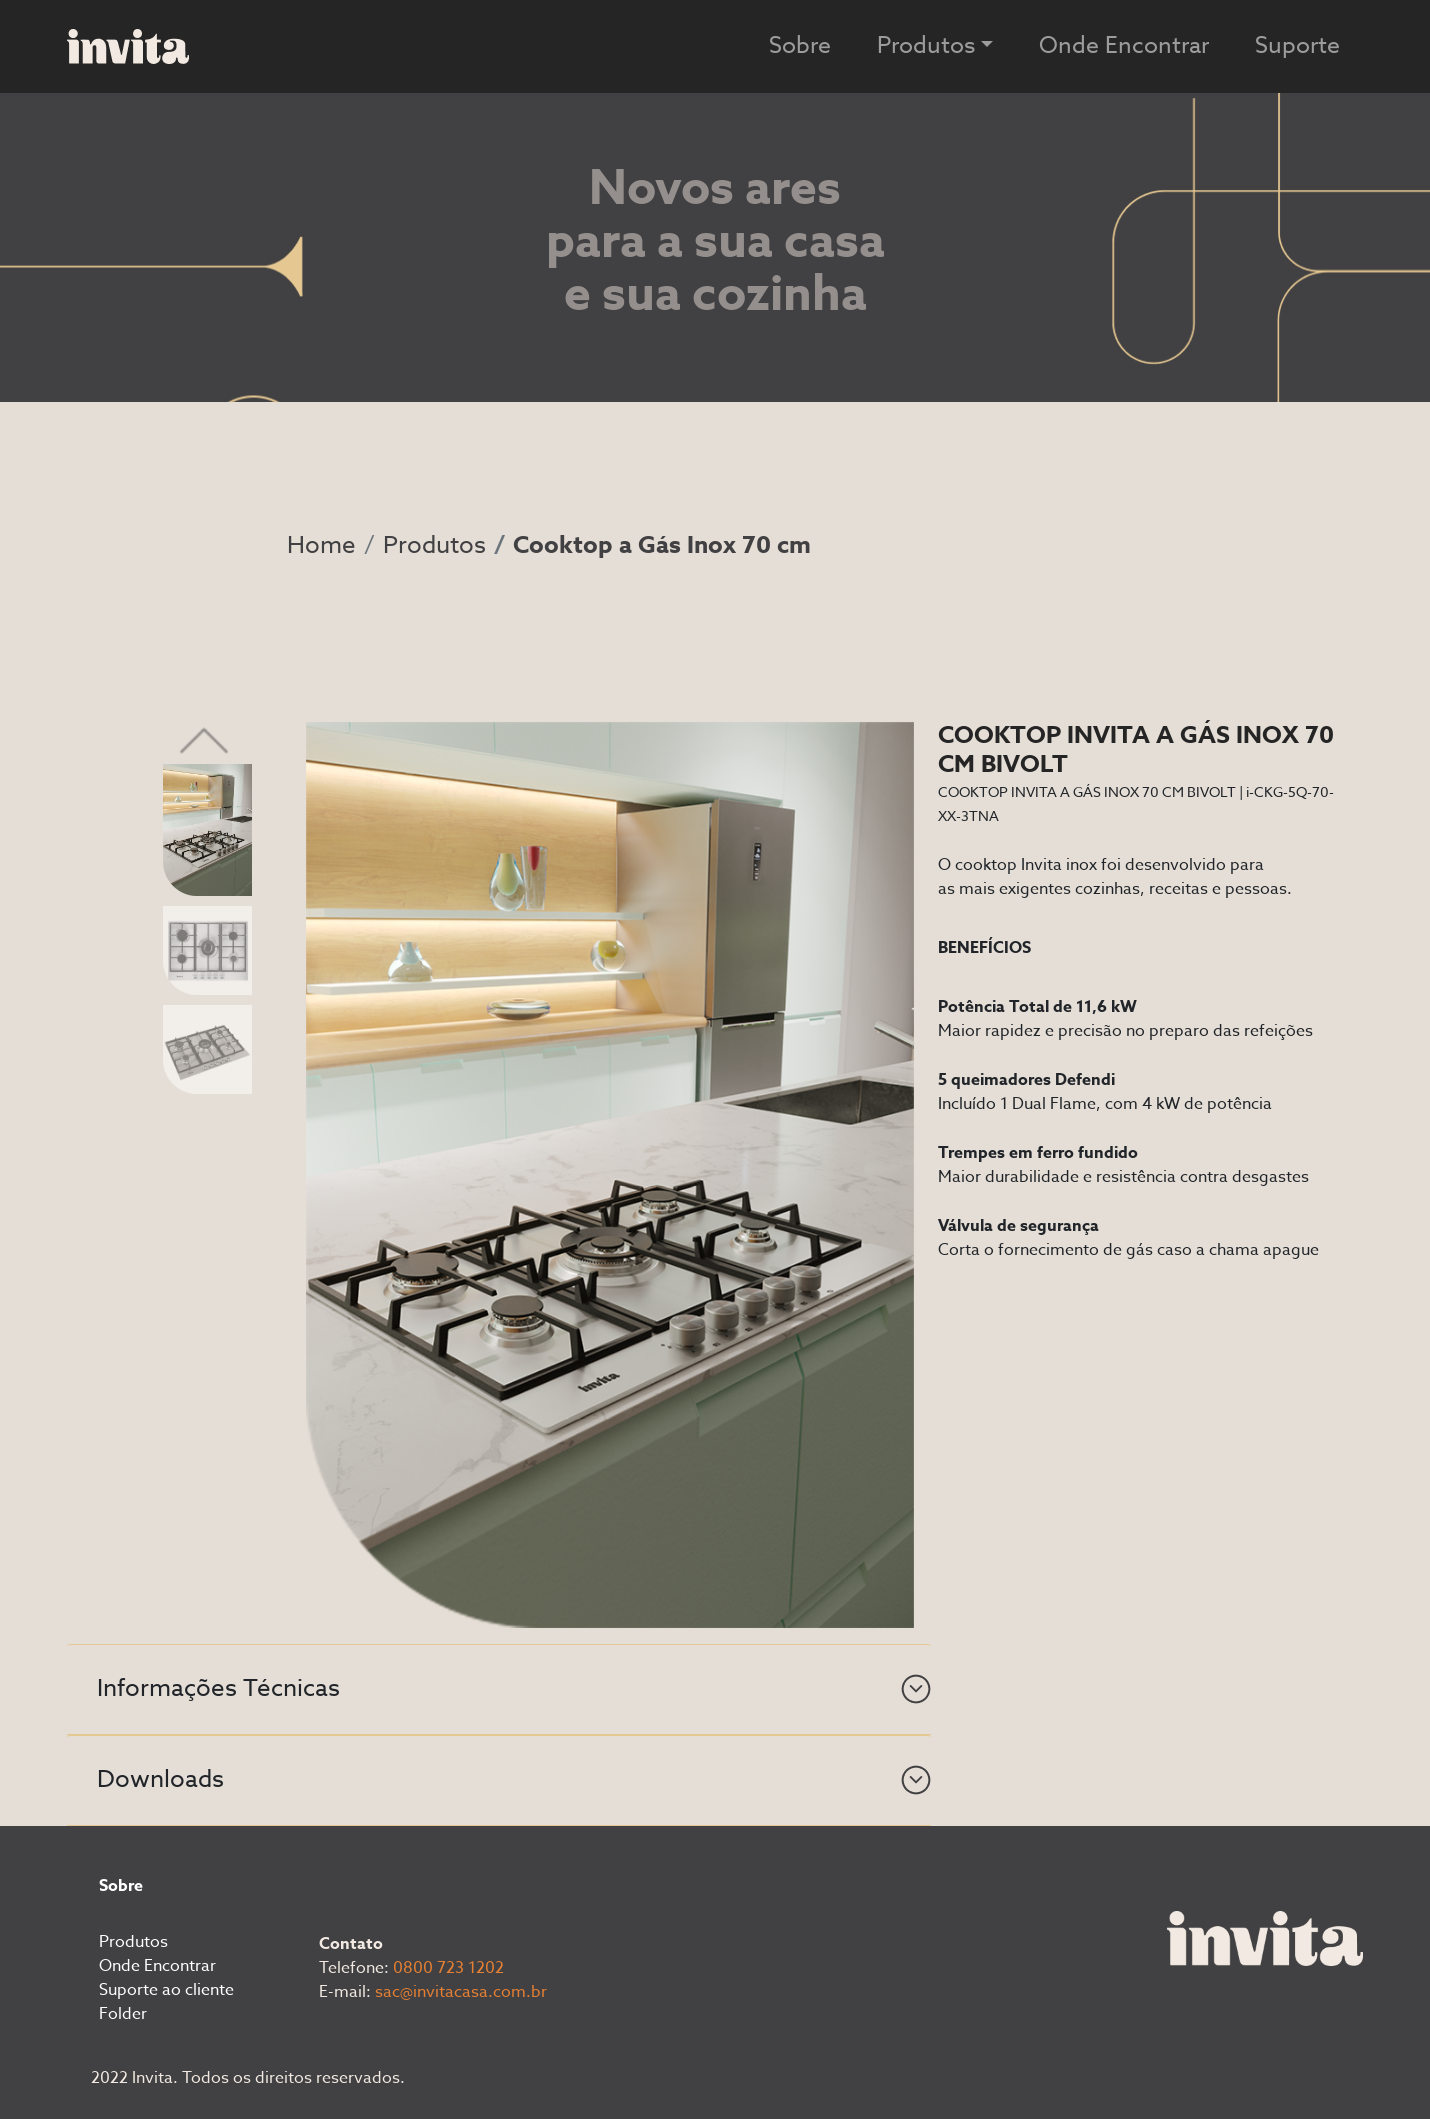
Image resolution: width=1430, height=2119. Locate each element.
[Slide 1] (207, 829)
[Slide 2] (207, 950)
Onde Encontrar (1124, 46)
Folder (123, 2014)
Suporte (1297, 46)
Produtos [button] (926, 46)
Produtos (434, 545)
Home (321, 545)
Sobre (800, 46)
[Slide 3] (207, 1048)
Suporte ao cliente (166, 1990)
